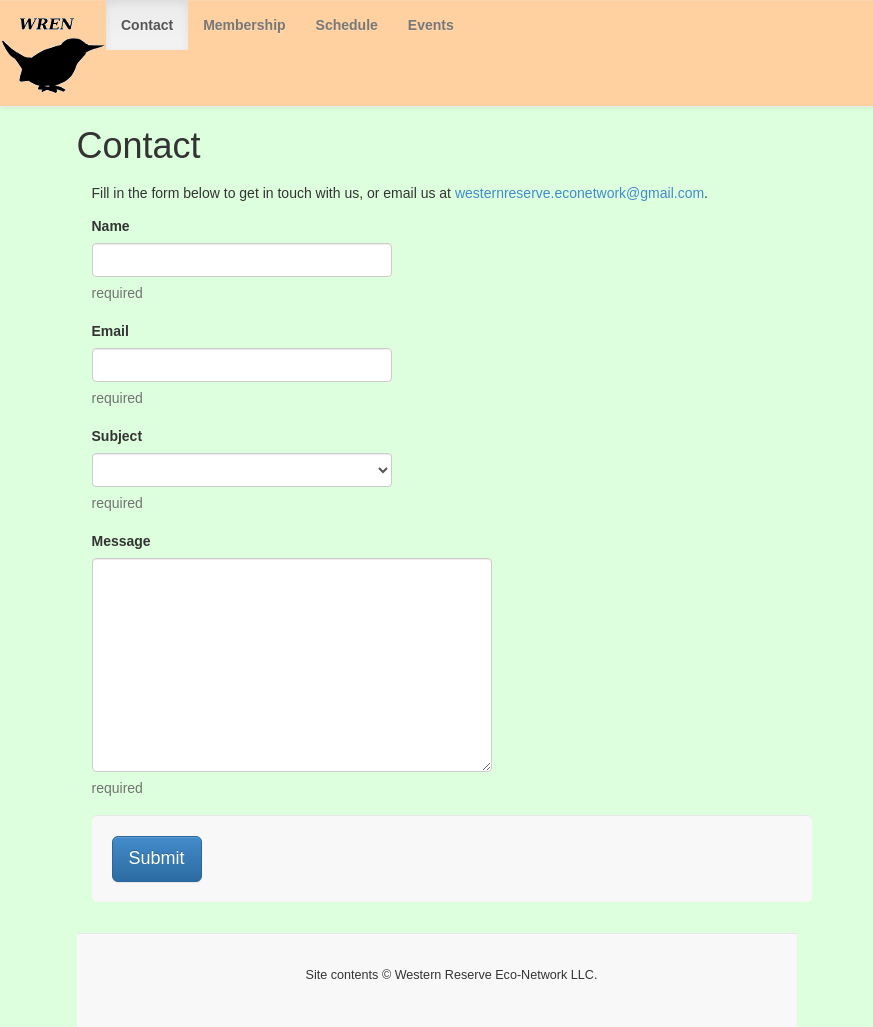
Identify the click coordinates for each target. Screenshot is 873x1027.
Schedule (347, 25)
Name (111, 226)
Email (110, 331)
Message (121, 541)
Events (431, 25)
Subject (117, 436)
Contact (147, 25)
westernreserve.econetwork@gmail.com (579, 193)
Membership (244, 25)
